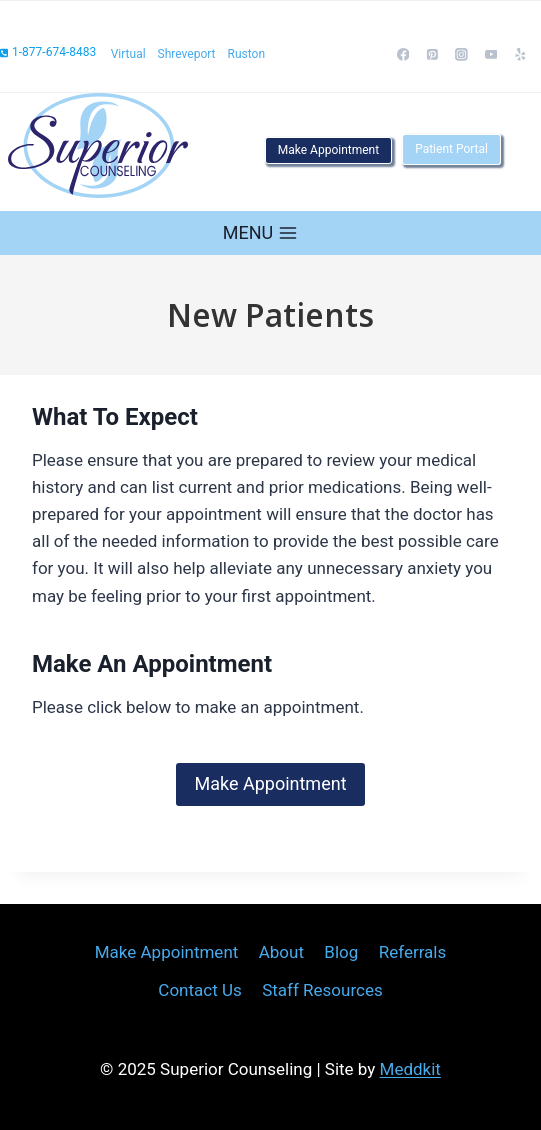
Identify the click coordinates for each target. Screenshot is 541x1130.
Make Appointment (328, 150)
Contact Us (199, 990)
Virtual (128, 54)
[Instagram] (462, 55)
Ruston (246, 54)
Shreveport (187, 54)
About (281, 952)
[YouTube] (491, 55)
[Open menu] (260, 232)
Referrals (413, 952)
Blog (341, 952)
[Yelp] (521, 55)
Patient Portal (451, 149)
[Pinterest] (433, 55)
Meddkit (410, 1069)
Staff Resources (322, 990)
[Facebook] (403, 55)
